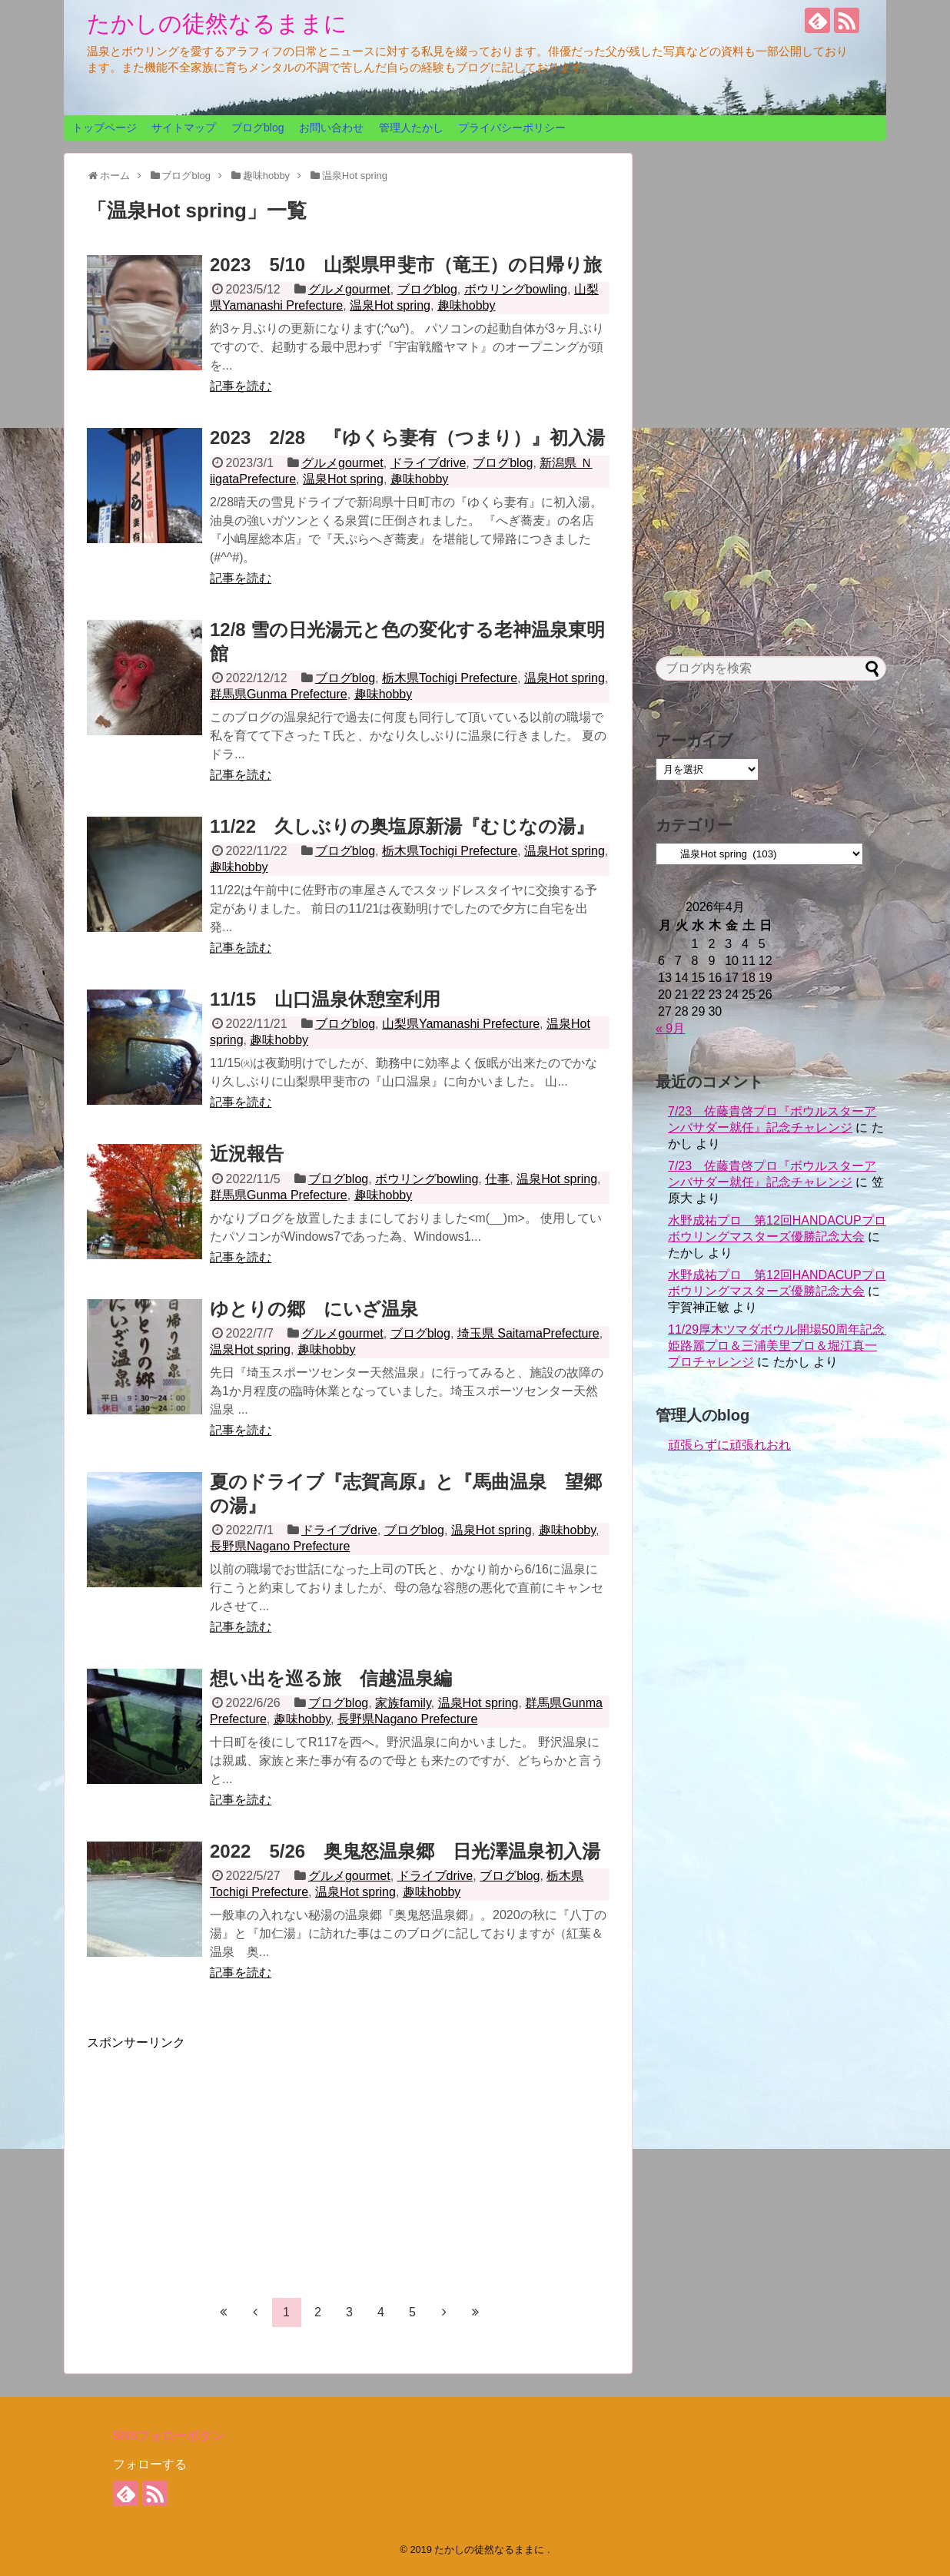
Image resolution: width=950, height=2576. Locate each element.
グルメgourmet (349, 289)
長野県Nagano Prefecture (280, 1546)
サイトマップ (183, 127)
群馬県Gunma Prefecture (278, 694)
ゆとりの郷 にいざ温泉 (314, 1308)
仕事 (497, 1178)
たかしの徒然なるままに (217, 23)
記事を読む (240, 386)
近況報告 (247, 1153)
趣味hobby (466, 305)
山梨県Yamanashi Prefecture (461, 1023)
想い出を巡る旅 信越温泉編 (331, 1678)
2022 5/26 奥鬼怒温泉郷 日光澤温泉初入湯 (405, 1851)
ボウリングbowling (515, 289)
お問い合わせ (331, 127)
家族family (403, 1702)
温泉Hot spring (390, 305)
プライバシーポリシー (512, 127)
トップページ (104, 127)
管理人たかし (411, 127)
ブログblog (257, 127)
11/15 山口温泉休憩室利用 (325, 999)
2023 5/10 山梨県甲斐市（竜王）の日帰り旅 (406, 264)
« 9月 (670, 1028)
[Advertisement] (216, 2158)
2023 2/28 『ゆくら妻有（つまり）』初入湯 (407, 437)
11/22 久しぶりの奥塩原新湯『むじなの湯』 (402, 826)
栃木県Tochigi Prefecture (449, 678)
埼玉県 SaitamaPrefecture (528, 1333)
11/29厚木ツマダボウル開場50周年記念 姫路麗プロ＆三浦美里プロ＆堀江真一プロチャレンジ (782, 1345)
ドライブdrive (428, 462)
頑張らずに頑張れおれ (729, 1444)
